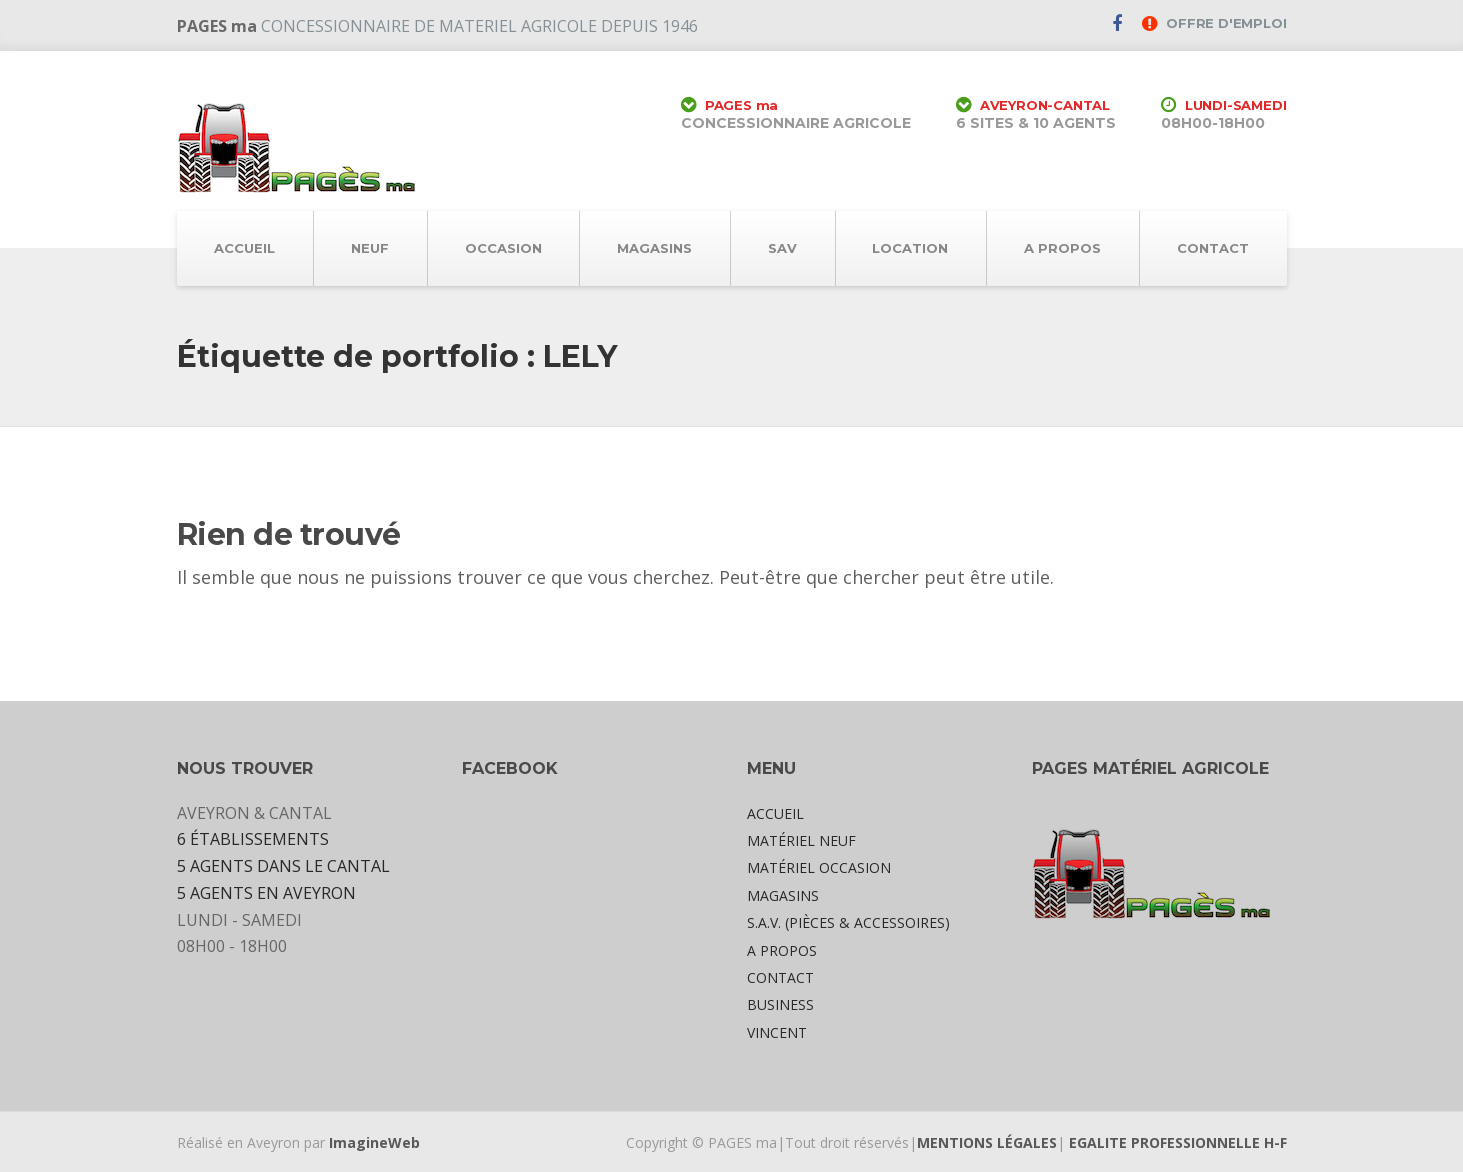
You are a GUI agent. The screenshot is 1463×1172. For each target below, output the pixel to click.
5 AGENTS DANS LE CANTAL (283, 866)
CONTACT (1213, 248)
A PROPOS (1062, 248)
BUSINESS (780, 1004)
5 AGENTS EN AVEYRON (266, 893)
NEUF (370, 248)
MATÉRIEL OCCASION (819, 867)
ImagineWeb (374, 1142)
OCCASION (503, 248)
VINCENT (777, 1032)
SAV (782, 248)
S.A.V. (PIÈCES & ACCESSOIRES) (848, 922)
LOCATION (910, 248)
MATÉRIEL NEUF (801, 840)
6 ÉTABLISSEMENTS (253, 839)
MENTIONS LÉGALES (987, 1142)
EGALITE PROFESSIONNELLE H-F (1178, 1142)
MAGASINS (654, 248)
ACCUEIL (244, 248)
